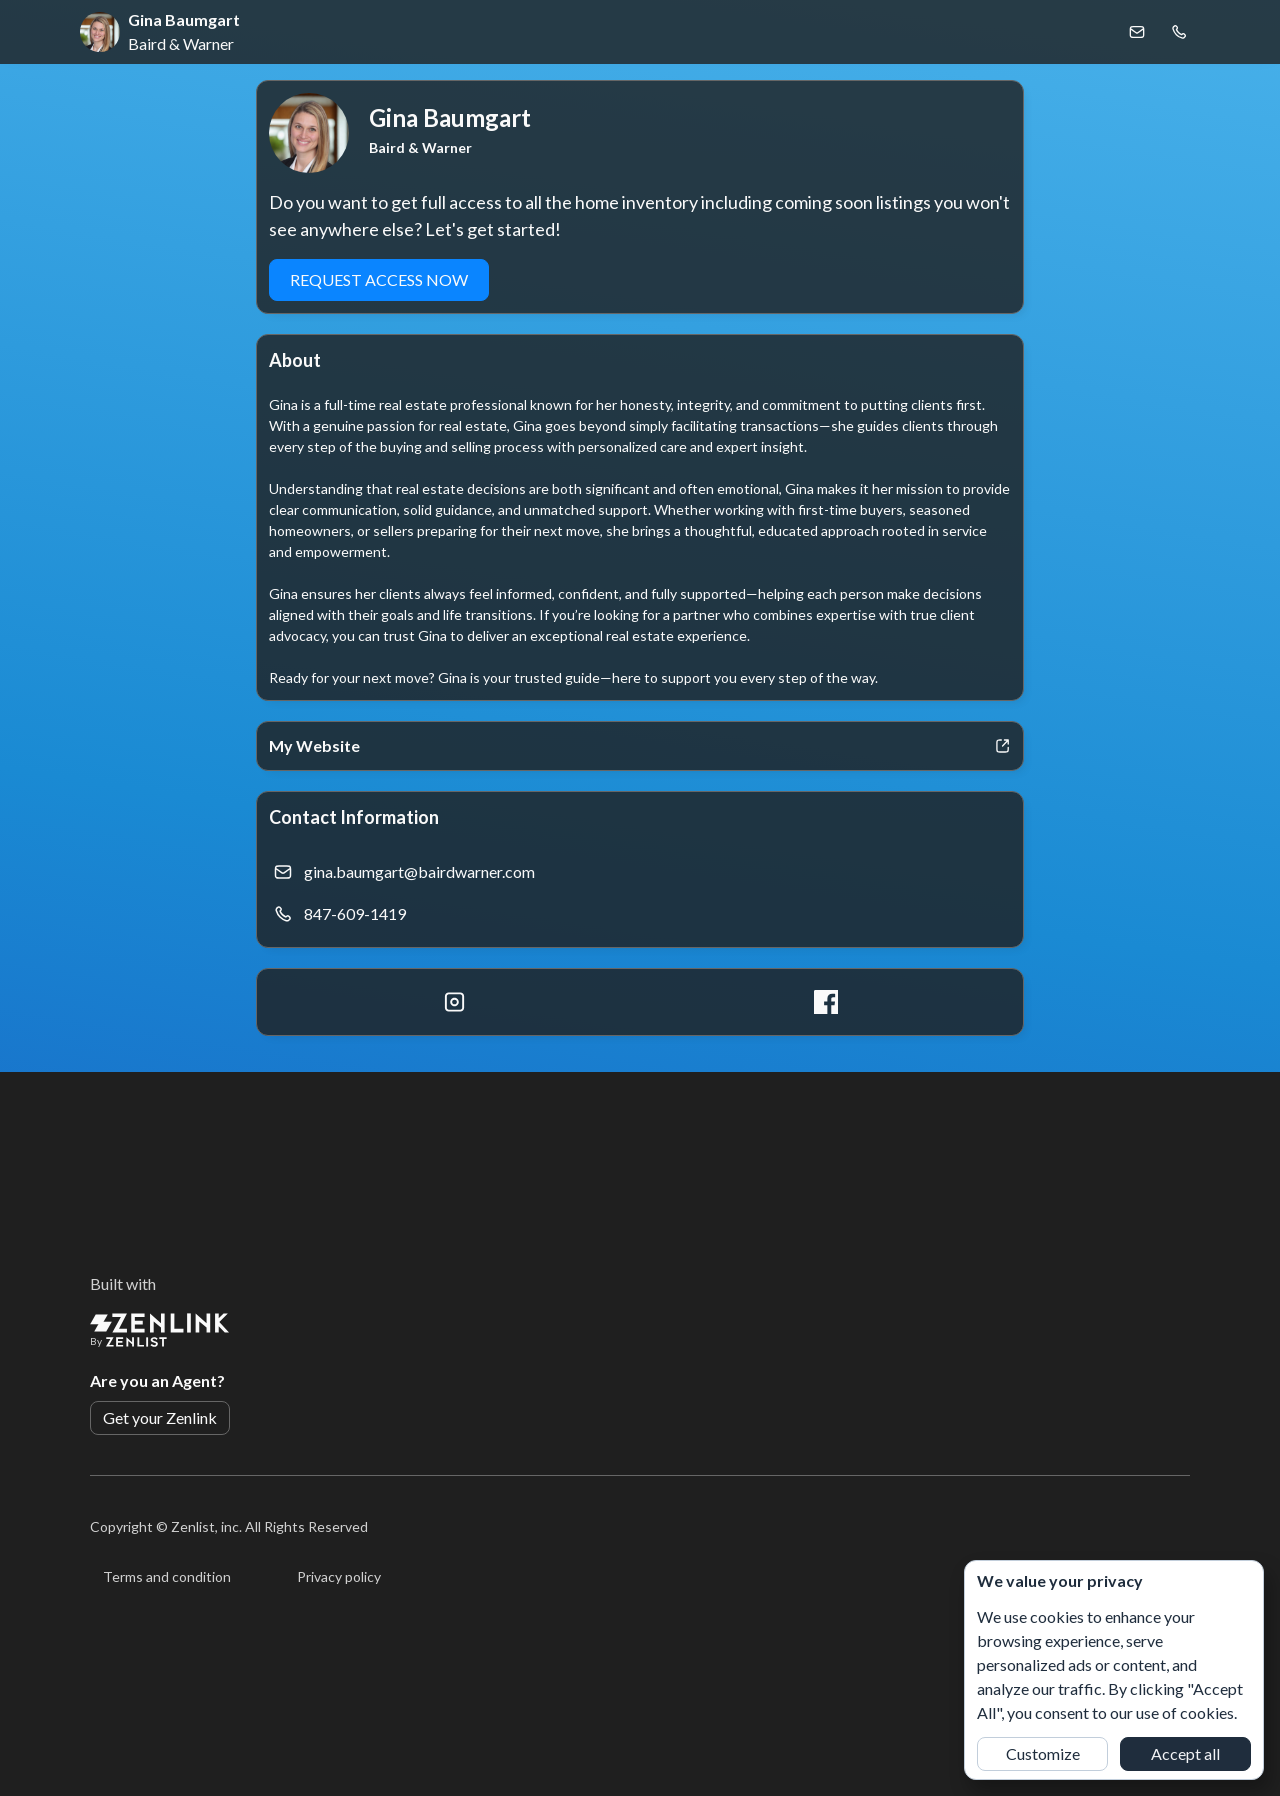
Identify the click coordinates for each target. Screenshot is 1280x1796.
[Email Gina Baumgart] (1137, 32)
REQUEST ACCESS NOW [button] (379, 279)
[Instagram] (454, 1002)
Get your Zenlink (160, 1417)
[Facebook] (825, 1002)
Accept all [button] (1185, 1753)
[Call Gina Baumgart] (1179, 32)
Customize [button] (1043, 1753)
